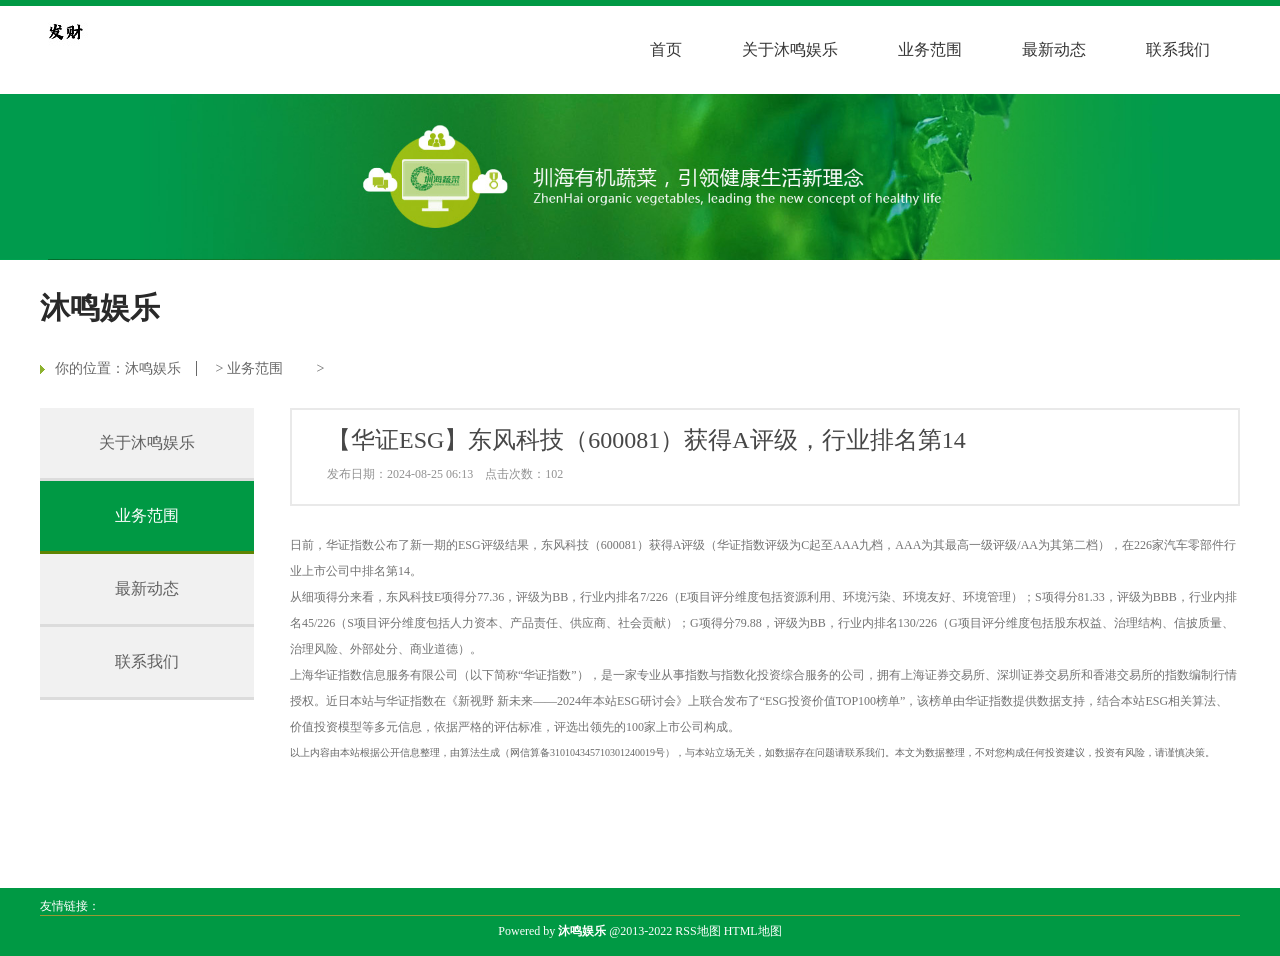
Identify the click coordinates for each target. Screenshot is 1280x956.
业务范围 (930, 49)
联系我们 (1178, 49)
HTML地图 (753, 931)
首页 (666, 49)
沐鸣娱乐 (153, 368)
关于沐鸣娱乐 (790, 49)
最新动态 (1054, 49)
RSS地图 (697, 931)
